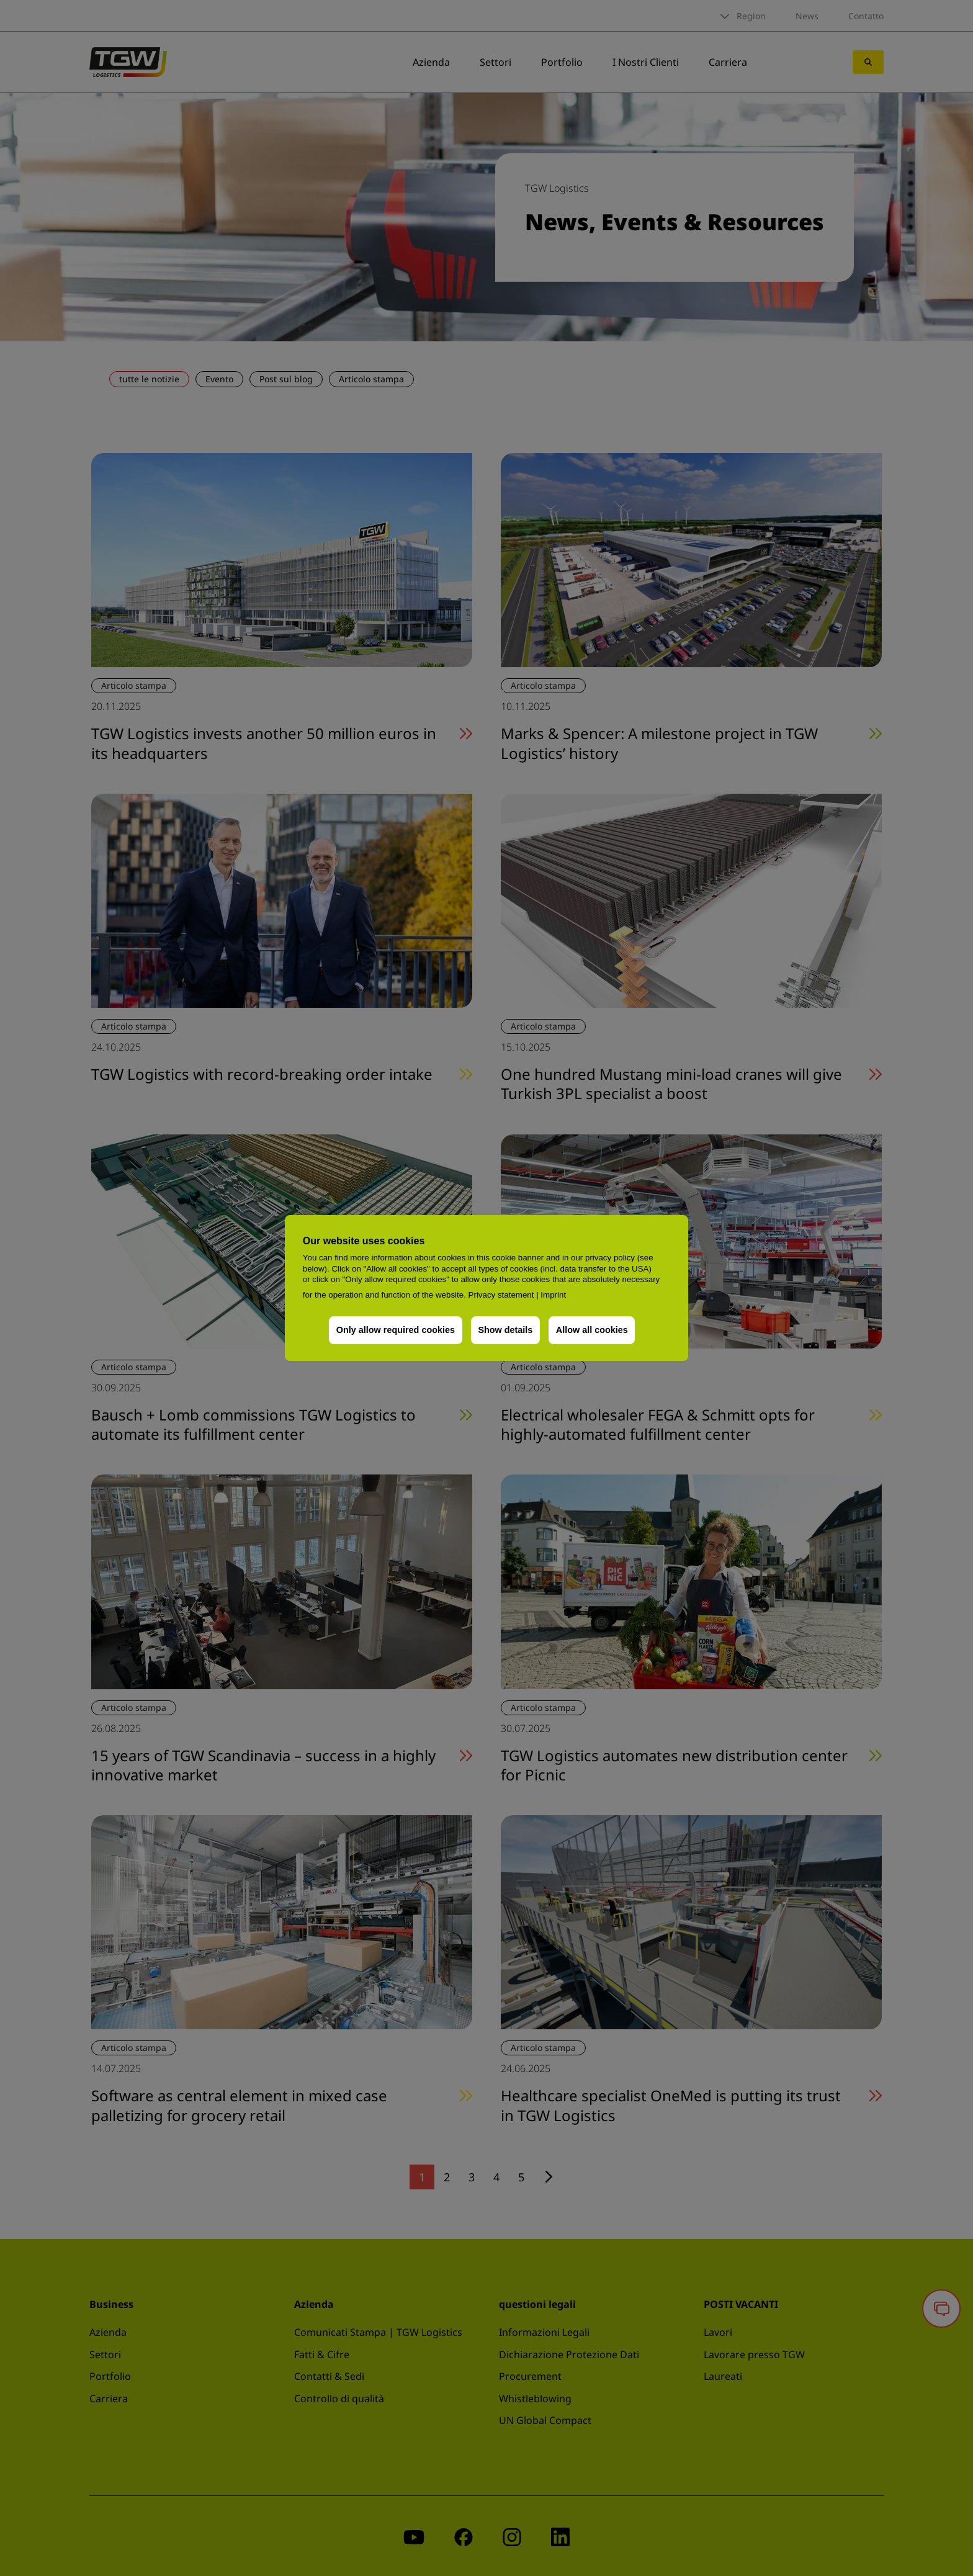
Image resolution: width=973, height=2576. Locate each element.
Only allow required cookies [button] (395, 1330)
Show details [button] (505, 1330)
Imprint (553, 1294)
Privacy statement (501, 1294)
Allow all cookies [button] (592, 1330)
